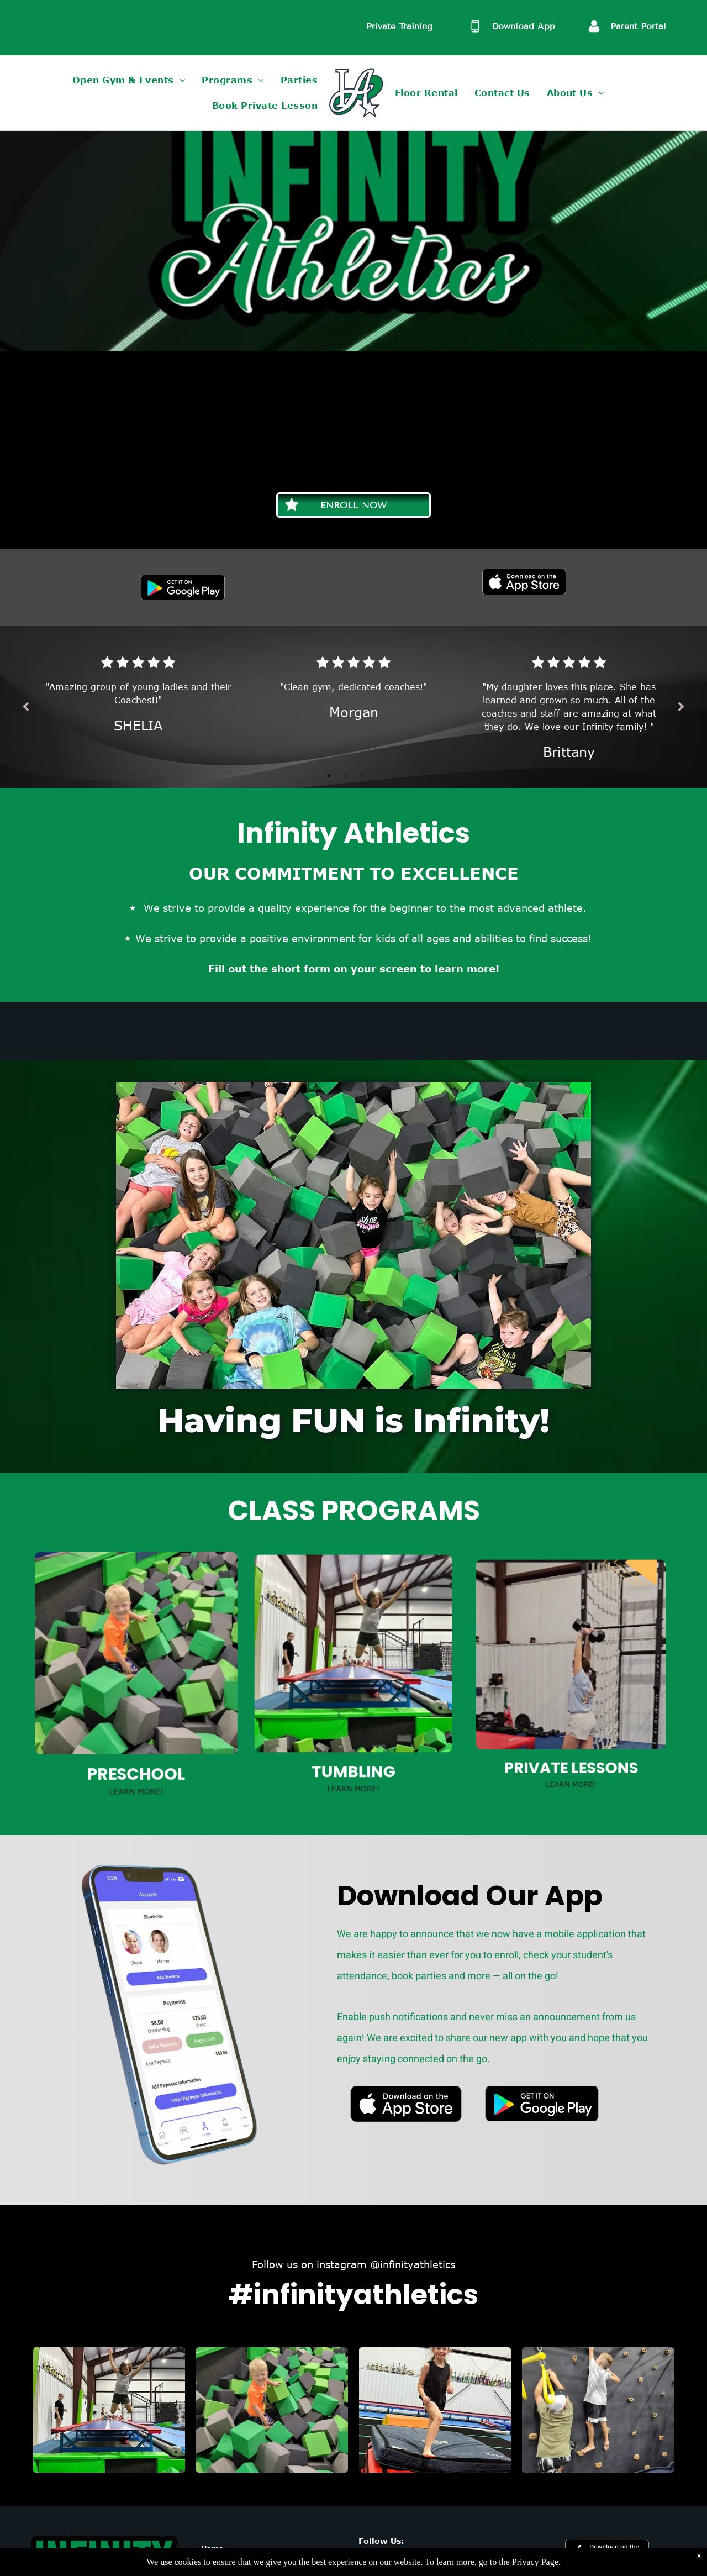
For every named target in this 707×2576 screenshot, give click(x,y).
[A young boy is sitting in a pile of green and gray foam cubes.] (272, 2410)
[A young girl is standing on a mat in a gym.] (435, 2410)
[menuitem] (129, 80)
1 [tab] (336, 751)
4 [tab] (370, 751)
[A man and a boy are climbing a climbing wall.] (598, 2410)
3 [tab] (358, 751)
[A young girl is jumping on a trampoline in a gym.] (109, 2410)
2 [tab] (347, 751)
